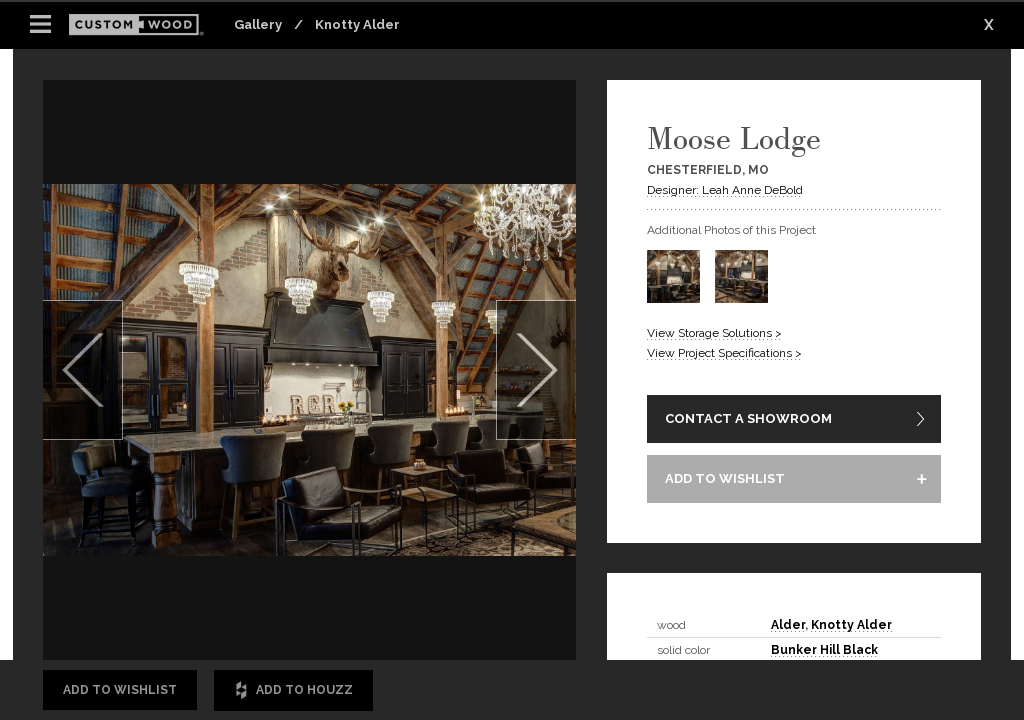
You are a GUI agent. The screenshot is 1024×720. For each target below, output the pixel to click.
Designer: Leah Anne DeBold (725, 190)
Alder (788, 625)
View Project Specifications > (724, 353)
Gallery (258, 24)
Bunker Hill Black (824, 650)
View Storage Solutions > (714, 333)
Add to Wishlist (120, 690)
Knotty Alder (357, 24)
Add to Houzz (293, 690)
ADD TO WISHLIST (725, 478)
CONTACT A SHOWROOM (748, 418)
